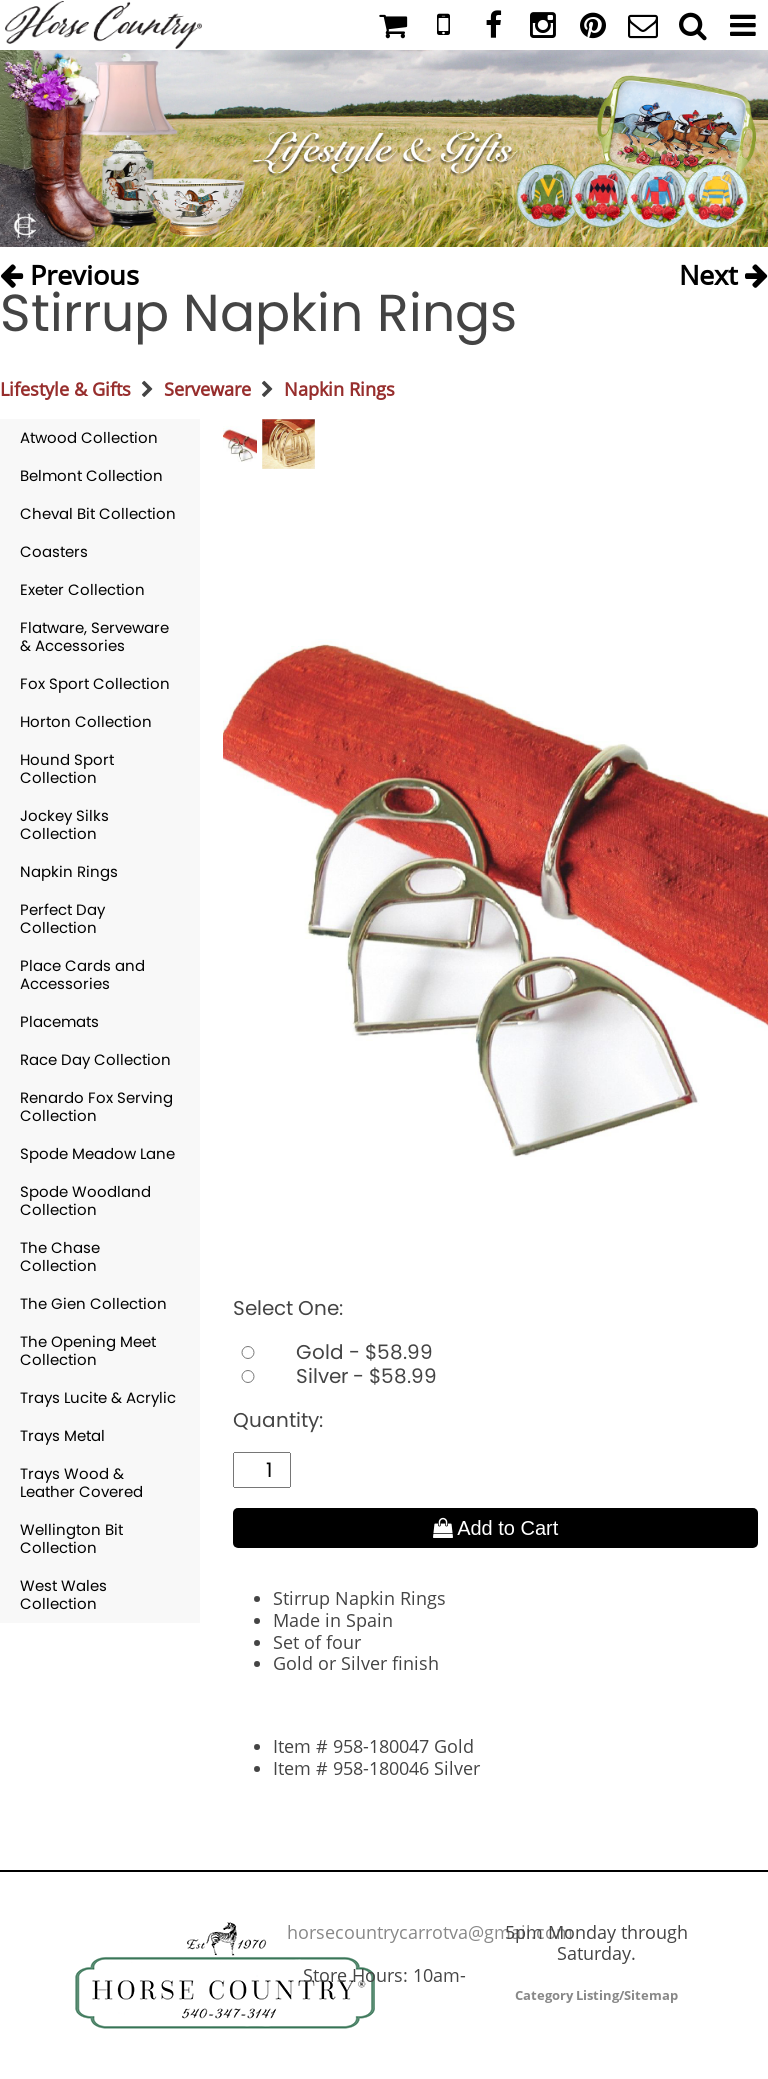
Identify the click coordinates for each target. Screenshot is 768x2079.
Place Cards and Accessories (82, 974)
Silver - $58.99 (335, 1376)
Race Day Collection (95, 1059)
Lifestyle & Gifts (65, 389)
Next (723, 270)
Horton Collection (86, 721)
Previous (69, 270)
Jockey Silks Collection (64, 824)
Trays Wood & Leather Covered (81, 1482)
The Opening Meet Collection (88, 1350)
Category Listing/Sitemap (596, 1995)
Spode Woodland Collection (85, 1200)
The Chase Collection (60, 1256)
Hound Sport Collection (67, 768)
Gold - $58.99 (333, 1352)
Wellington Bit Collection (71, 1538)
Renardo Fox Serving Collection (96, 1106)
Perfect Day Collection (62, 918)
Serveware (207, 389)
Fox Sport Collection (95, 683)
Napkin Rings (339, 389)
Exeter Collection (82, 589)
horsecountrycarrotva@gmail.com (430, 1932)
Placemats (59, 1021)
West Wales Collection (63, 1594)
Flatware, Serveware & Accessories (94, 636)
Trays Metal (62, 1435)
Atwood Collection (89, 437)
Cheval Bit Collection (98, 513)
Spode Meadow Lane (97, 1153)
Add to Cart (496, 1528)
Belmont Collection (91, 475)
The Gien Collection (93, 1303)
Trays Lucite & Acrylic (98, 1397)
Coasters (54, 551)
